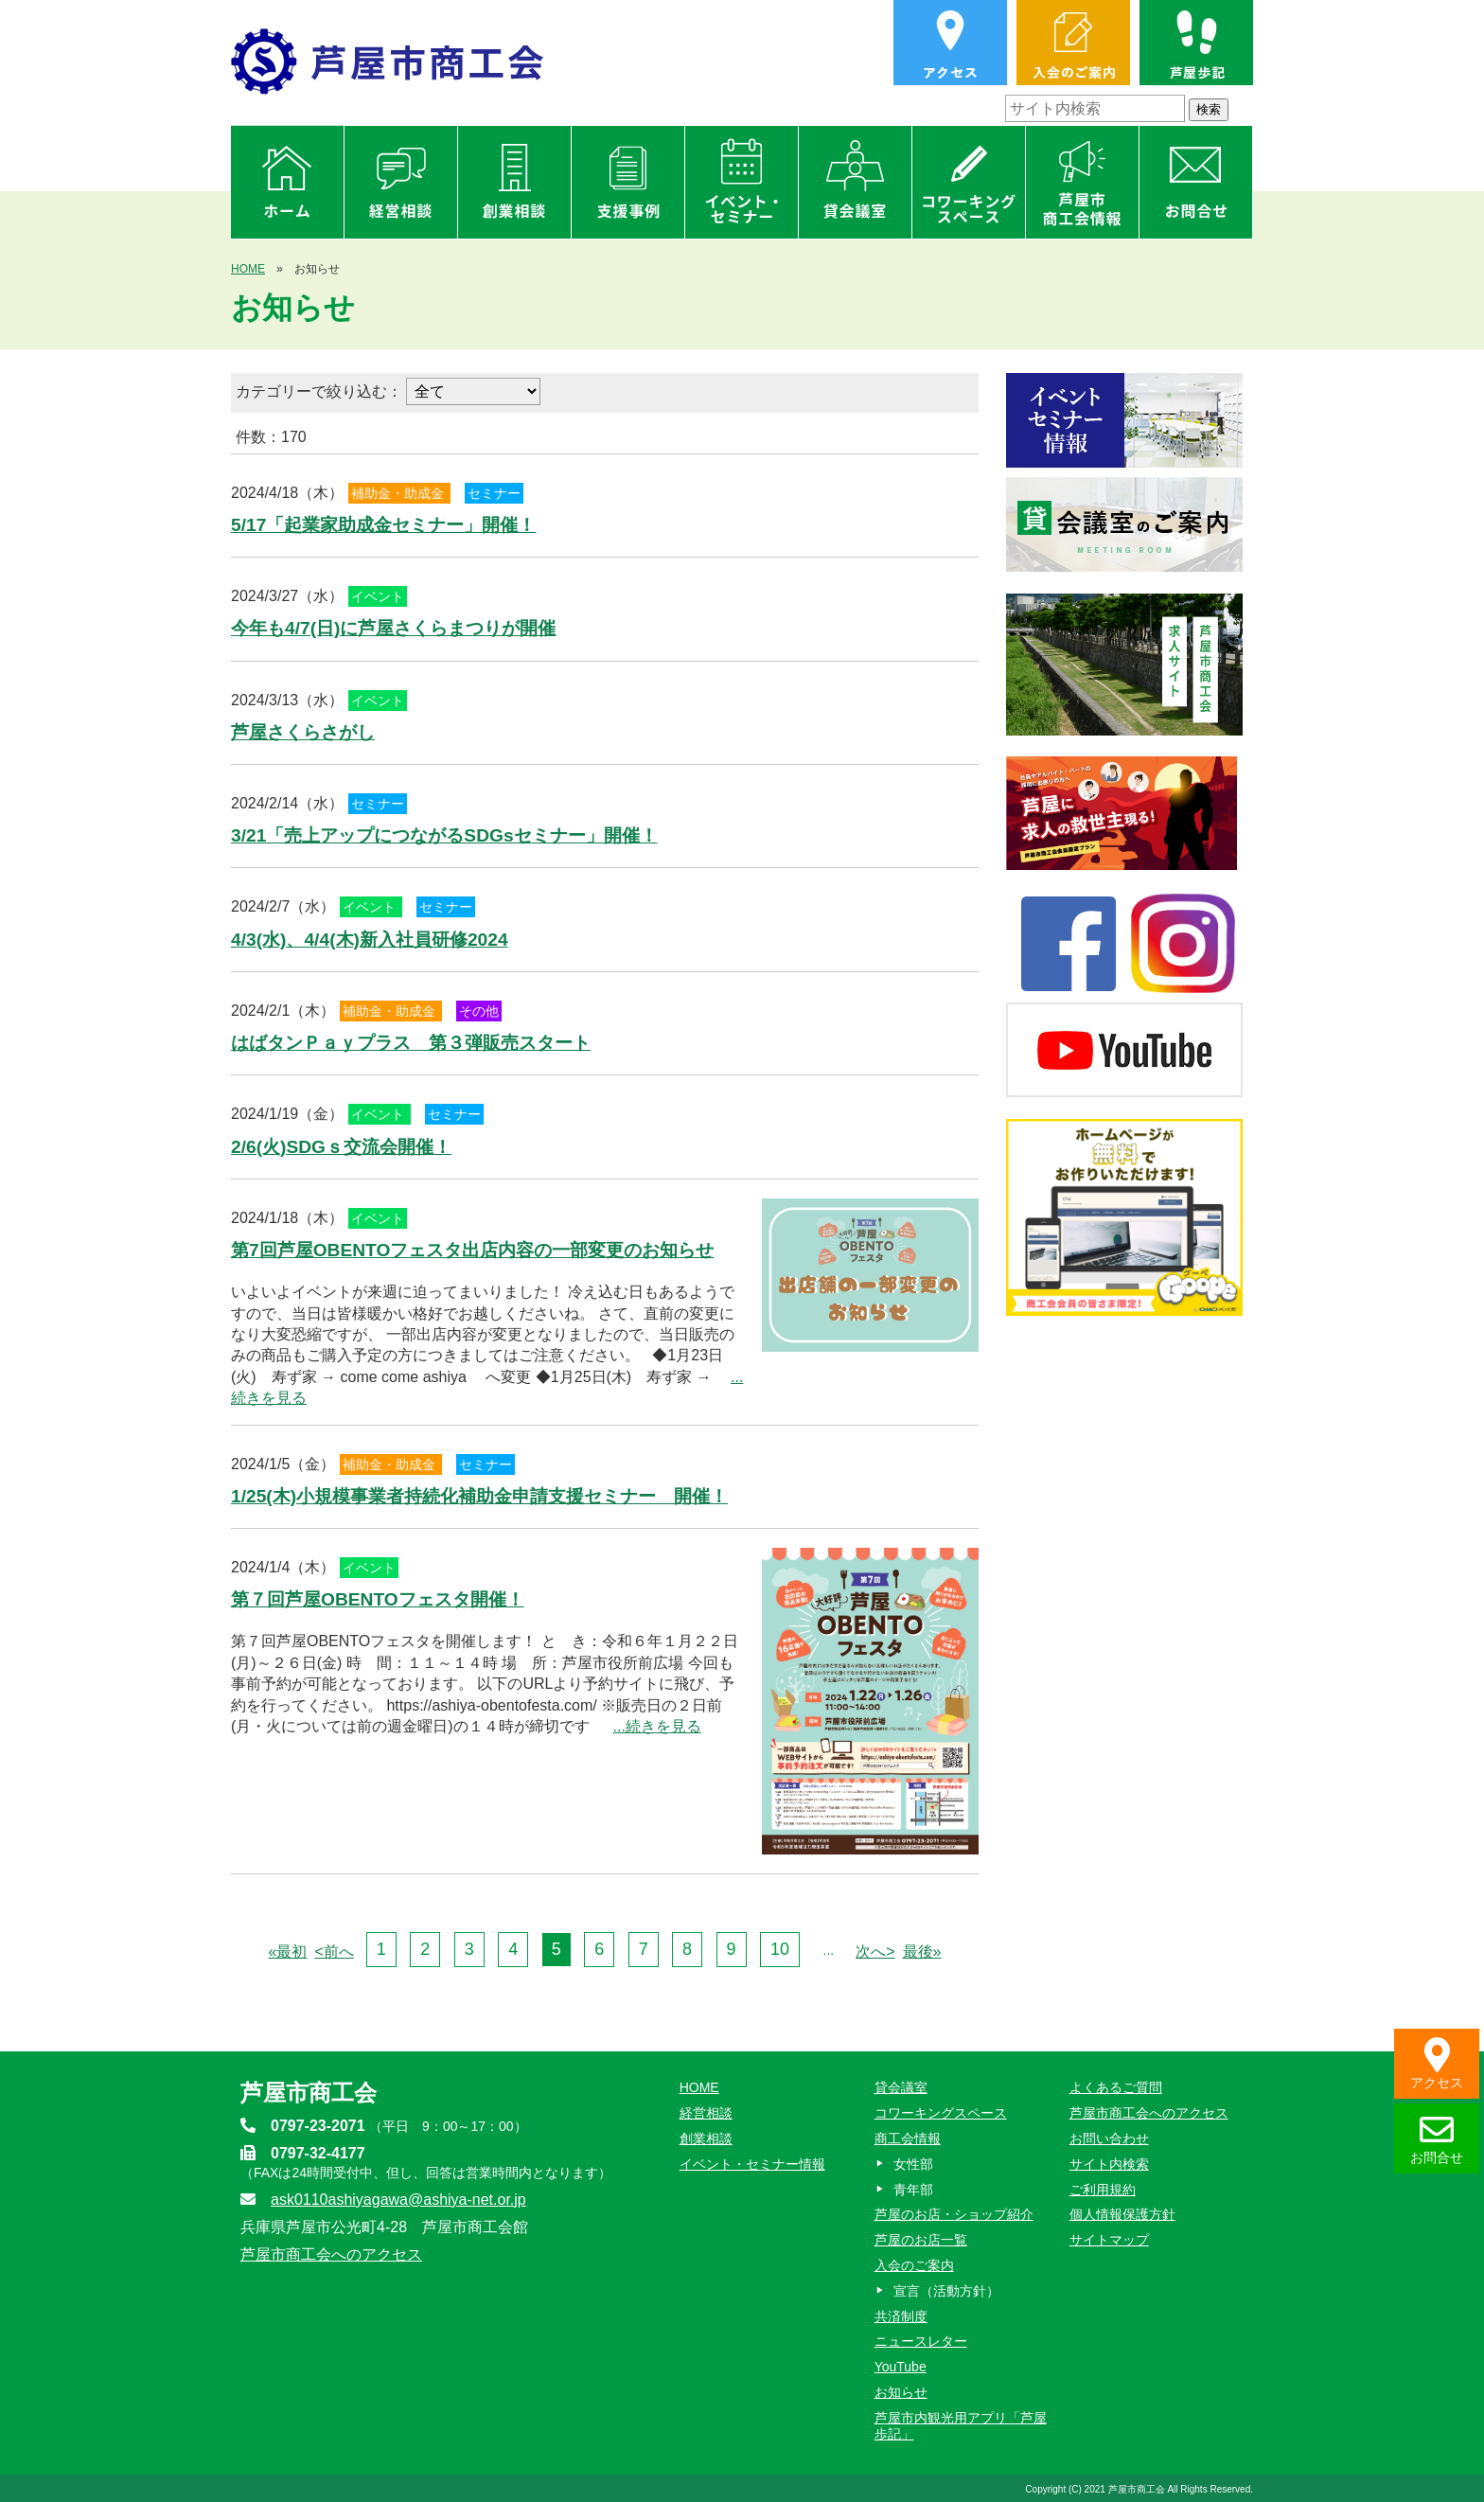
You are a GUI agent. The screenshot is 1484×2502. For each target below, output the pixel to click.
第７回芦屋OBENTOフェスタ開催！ (377, 1599)
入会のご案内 (914, 2265)
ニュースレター (920, 2341)
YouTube (900, 2366)
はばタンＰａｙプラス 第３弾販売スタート (411, 1043)
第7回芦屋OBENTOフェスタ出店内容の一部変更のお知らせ (472, 1250)
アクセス (1436, 2064)
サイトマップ (1109, 2239)
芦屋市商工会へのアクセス (331, 2254)
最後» (922, 1951)
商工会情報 (907, 2138)
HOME (248, 268)
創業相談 (706, 2138)
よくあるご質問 (1115, 2087)
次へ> (875, 1951)
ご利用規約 (1102, 2189)
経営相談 (706, 2112)
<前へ (333, 1951)
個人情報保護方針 (1122, 2214)
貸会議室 (901, 2087)
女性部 (913, 2164)
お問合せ (1436, 2139)
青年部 (913, 2189)
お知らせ (901, 2392)
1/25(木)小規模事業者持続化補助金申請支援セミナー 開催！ (479, 1496)
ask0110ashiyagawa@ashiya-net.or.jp (398, 2199)
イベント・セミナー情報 (752, 2164)
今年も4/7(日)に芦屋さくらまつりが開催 (393, 628)
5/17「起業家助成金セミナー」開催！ (383, 525)
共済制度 (901, 2316)
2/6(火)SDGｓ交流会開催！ (341, 1147)
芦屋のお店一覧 (920, 2239)
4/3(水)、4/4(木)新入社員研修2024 (369, 939)
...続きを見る (657, 1726)
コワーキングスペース (940, 2112)
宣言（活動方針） (946, 2290)
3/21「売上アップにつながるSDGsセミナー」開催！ (444, 835)
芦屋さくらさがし (303, 732)
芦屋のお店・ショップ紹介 (954, 2214)
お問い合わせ (1109, 2138)
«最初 (288, 1951)
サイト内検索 (1109, 2164)
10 (779, 1949)
